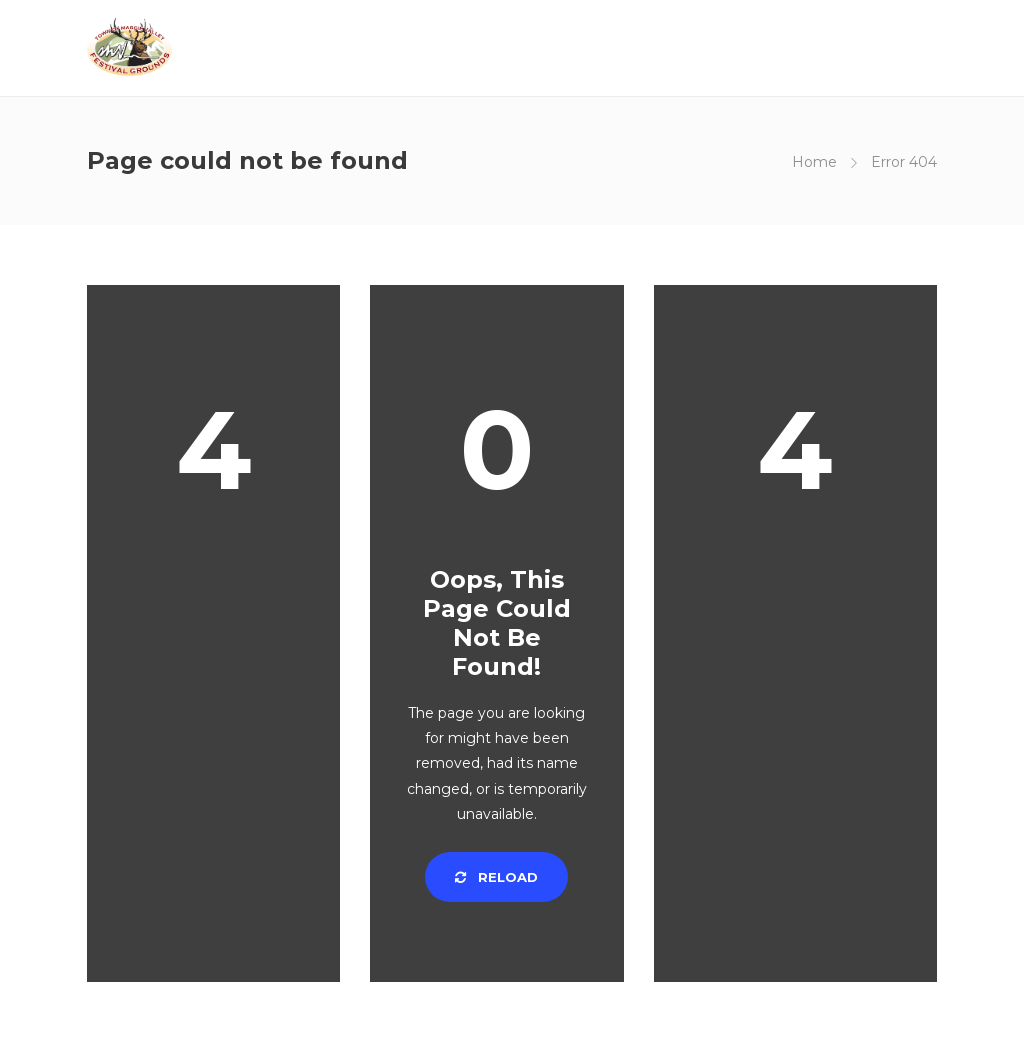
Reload (496, 877)
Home (814, 162)
